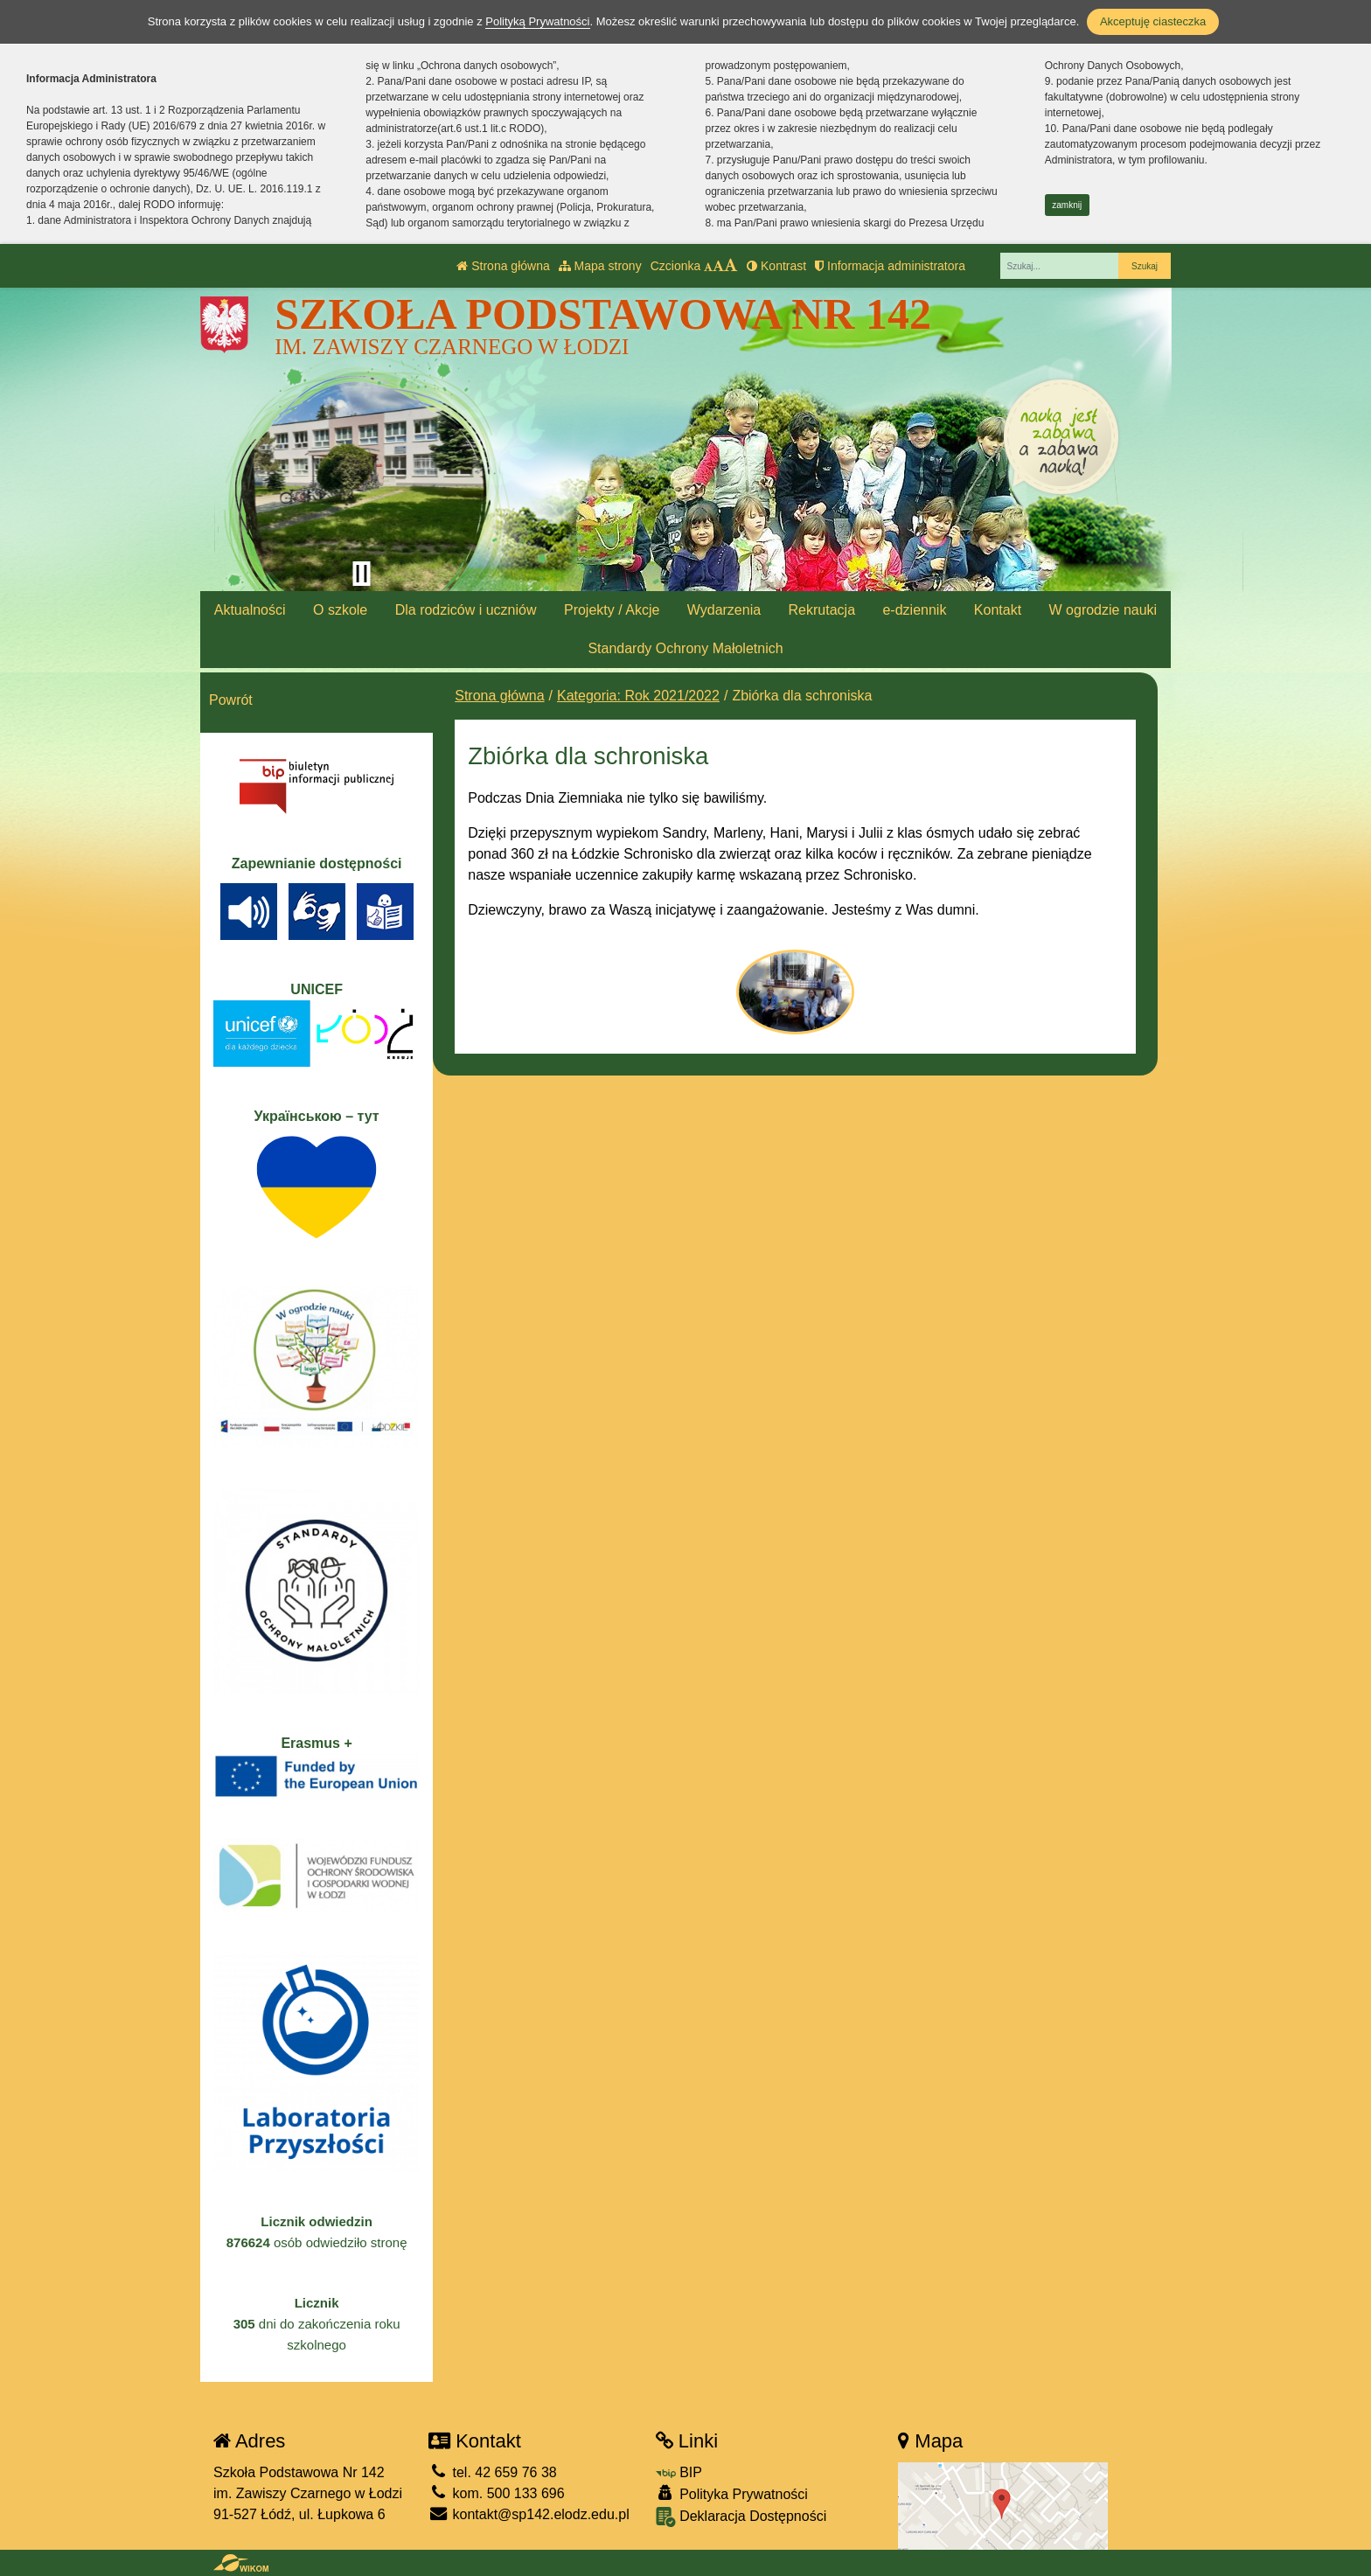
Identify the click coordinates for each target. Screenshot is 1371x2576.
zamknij (1067, 205)
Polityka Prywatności (732, 2493)
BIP (679, 2472)
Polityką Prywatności (537, 21)
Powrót (231, 700)
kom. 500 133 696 (496, 2493)
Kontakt (997, 609)
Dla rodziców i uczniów (466, 609)
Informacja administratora (890, 266)
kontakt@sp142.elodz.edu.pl (529, 2514)
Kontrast (776, 266)
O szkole (340, 609)
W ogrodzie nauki (1103, 609)
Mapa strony (600, 266)
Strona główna (502, 266)
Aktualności (250, 609)
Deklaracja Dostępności (741, 2517)
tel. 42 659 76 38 (492, 2472)
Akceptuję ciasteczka (1153, 21)
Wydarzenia (724, 609)
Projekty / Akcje (611, 609)
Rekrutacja (822, 609)
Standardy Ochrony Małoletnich (685, 648)
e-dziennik (914, 609)
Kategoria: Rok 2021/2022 (638, 695)
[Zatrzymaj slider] (361, 573)
